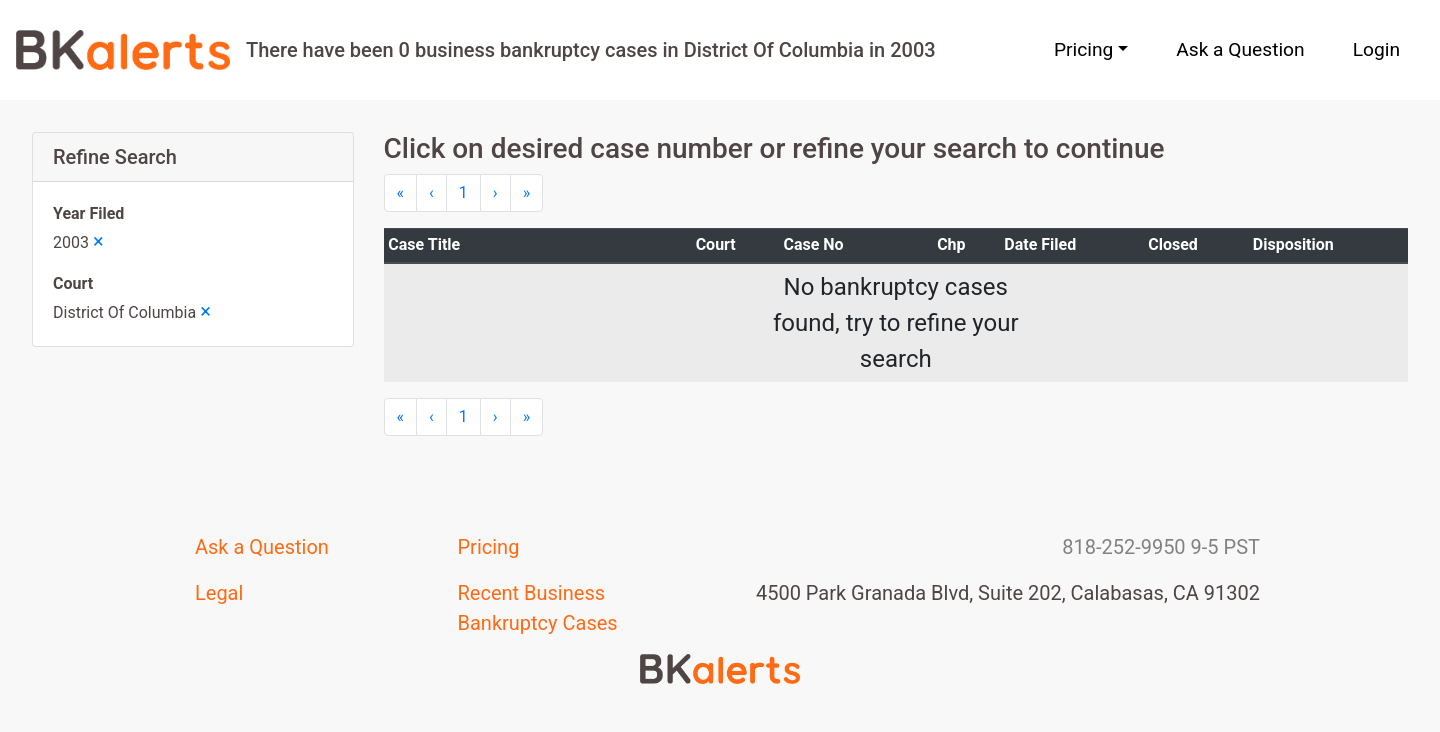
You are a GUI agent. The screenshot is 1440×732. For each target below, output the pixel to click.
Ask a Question (1240, 49)
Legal (219, 593)
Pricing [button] (1083, 49)
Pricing (489, 547)
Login (1376, 49)
